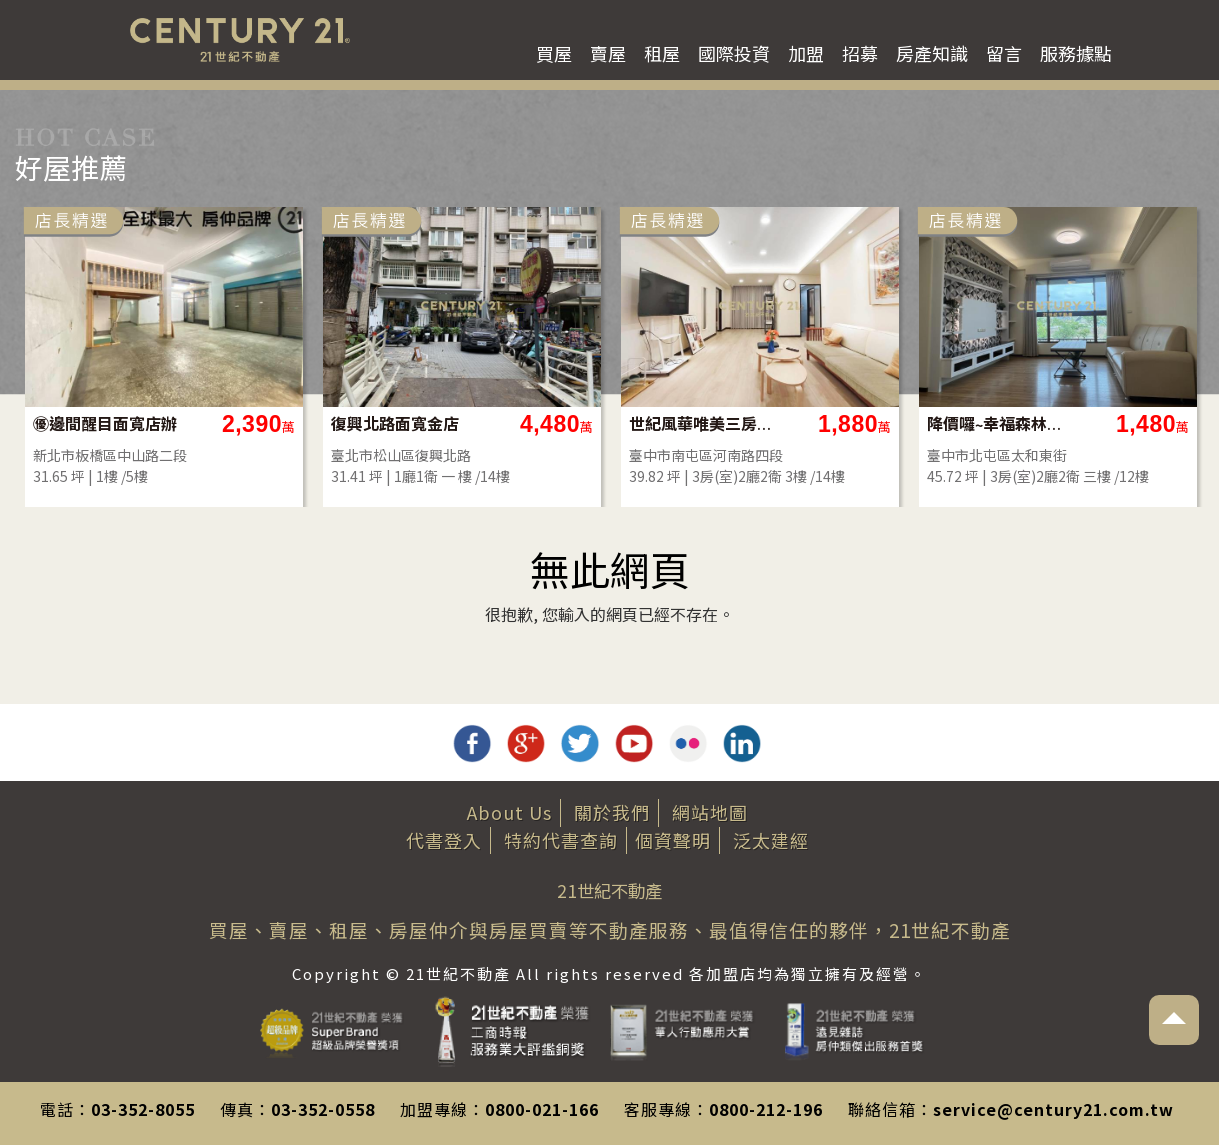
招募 (860, 53)
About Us (509, 812)
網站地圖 (710, 812)
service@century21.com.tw (1053, 1109)
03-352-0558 (323, 1109)
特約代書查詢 (561, 840)
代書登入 (444, 840)
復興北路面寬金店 (395, 423)
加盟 (806, 53)
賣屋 (608, 53)
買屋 (554, 53)
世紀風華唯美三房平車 (701, 423)
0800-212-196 (766, 1109)
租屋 (662, 53)
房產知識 (932, 53)
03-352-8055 (143, 1109)
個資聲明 (673, 840)
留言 (1004, 53)
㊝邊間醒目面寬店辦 (105, 423)
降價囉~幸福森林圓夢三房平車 (999, 423)
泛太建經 (771, 840)
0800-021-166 (542, 1109)
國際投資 (734, 53)
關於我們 (612, 812)
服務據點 (1076, 53)
